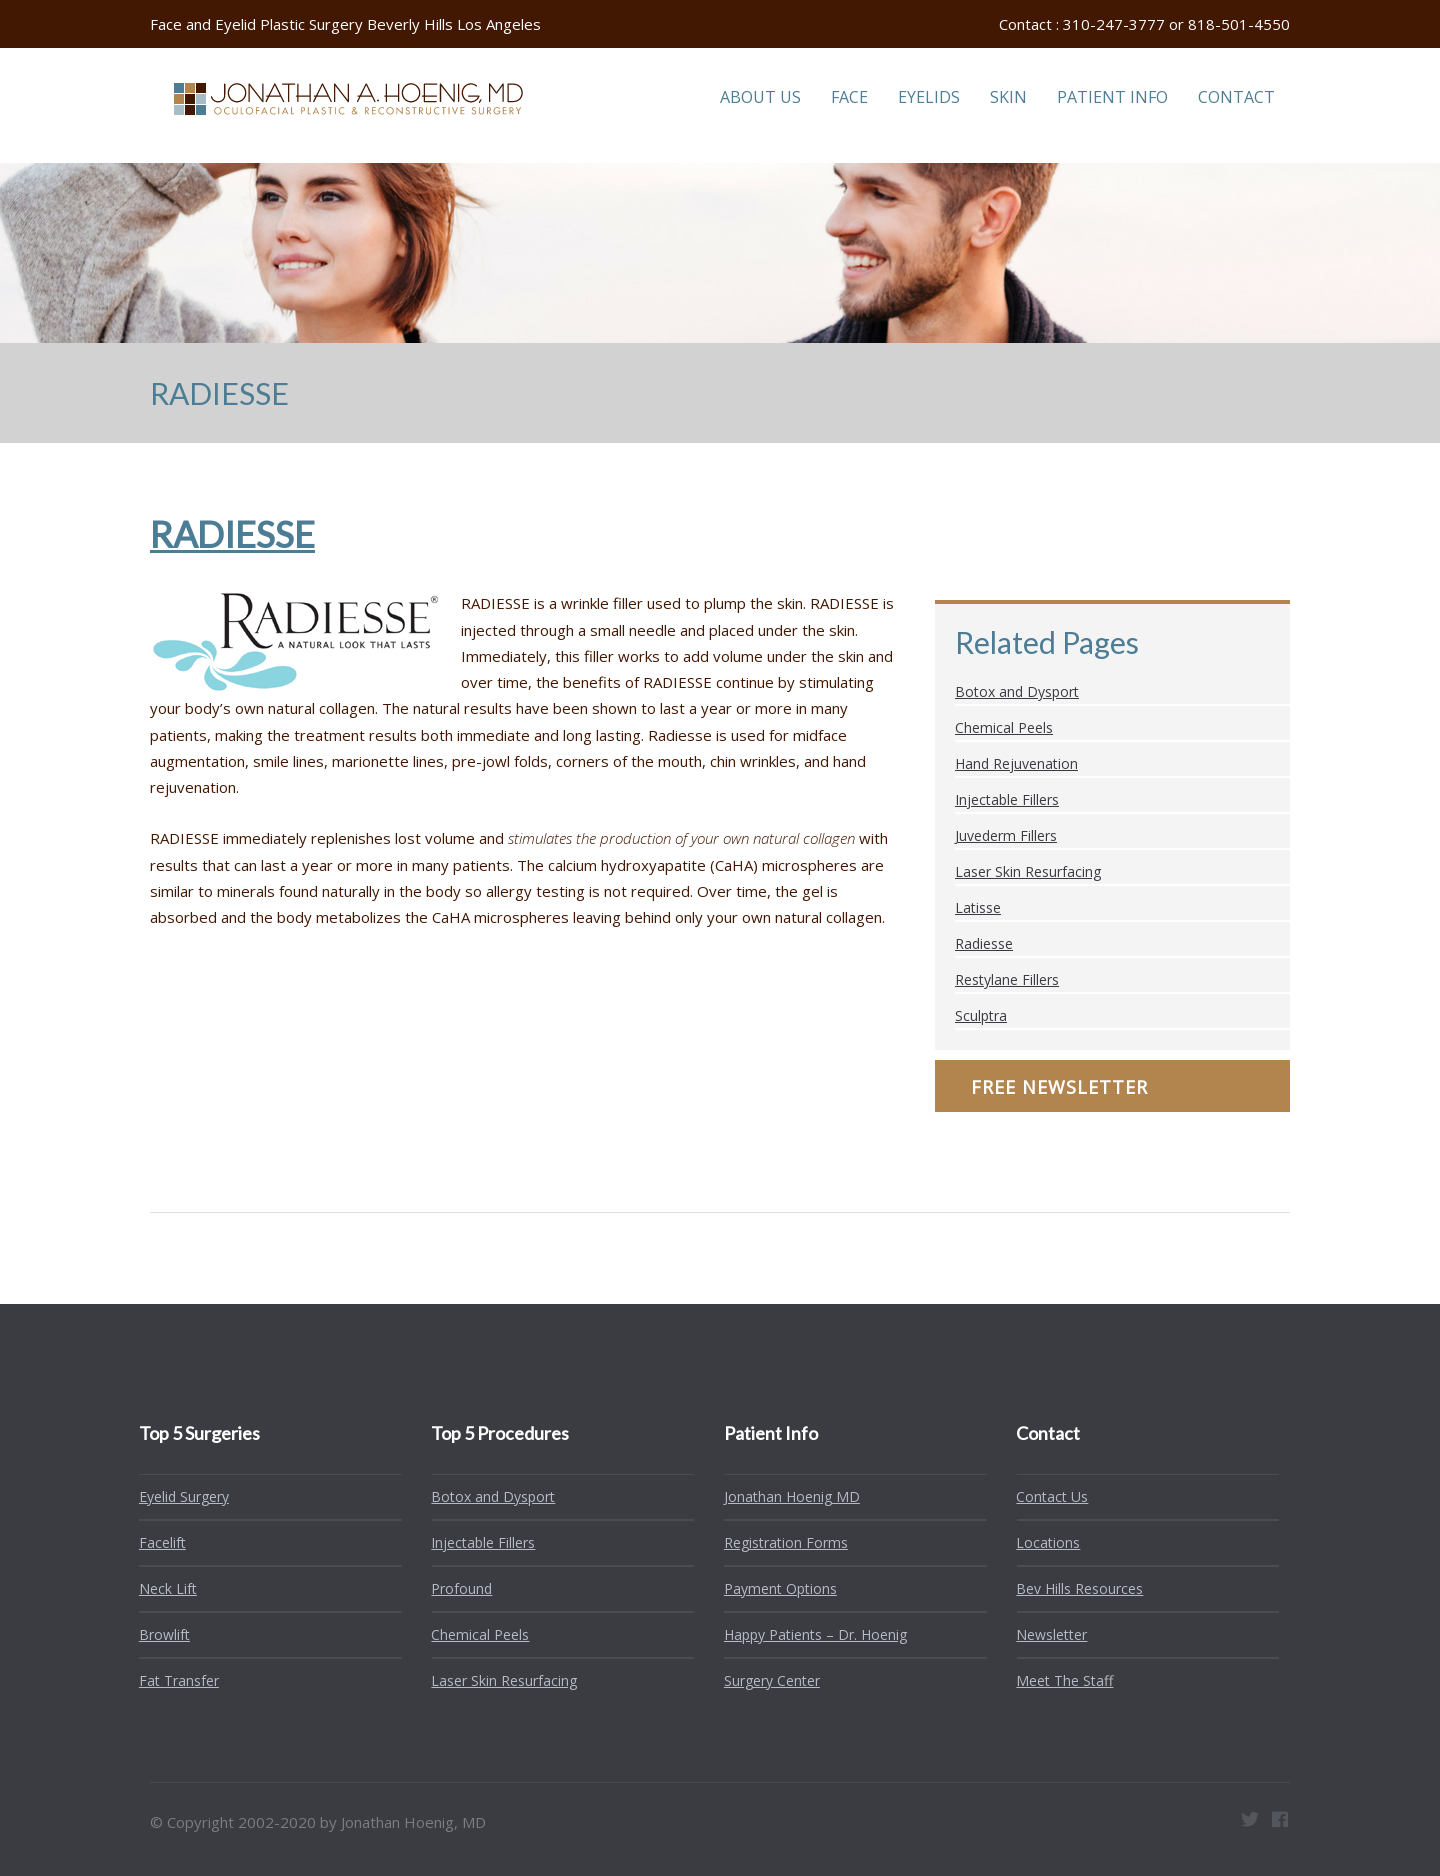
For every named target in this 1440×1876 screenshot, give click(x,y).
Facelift (155, 1542)
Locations (1041, 1542)
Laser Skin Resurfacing (1028, 871)
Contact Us (1045, 1496)
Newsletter (1044, 1634)
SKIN (1008, 97)
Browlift (157, 1634)
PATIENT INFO (1112, 97)
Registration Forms (779, 1542)
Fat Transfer (172, 1680)
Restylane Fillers (1007, 979)
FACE (849, 97)
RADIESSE (232, 534)
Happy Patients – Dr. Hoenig (808, 1634)
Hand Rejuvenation (1016, 763)
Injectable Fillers (1007, 799)
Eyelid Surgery (177, 1496)
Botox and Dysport (1017, 691)
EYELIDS (929, 97)
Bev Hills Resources (1072, 1588)
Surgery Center (765, 1680)
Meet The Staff (1057, 1680)
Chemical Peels (1004, 727)
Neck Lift (161, 1588)
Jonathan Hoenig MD (785, 1496)
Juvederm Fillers (1006, 835)
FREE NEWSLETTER (1059, 1087)
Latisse (978, 907)
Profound (454, 1588)
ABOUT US (760, 97)
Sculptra (981, 1015)
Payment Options (773, 1588)
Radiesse (984, 943)
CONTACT (1236, 97)
